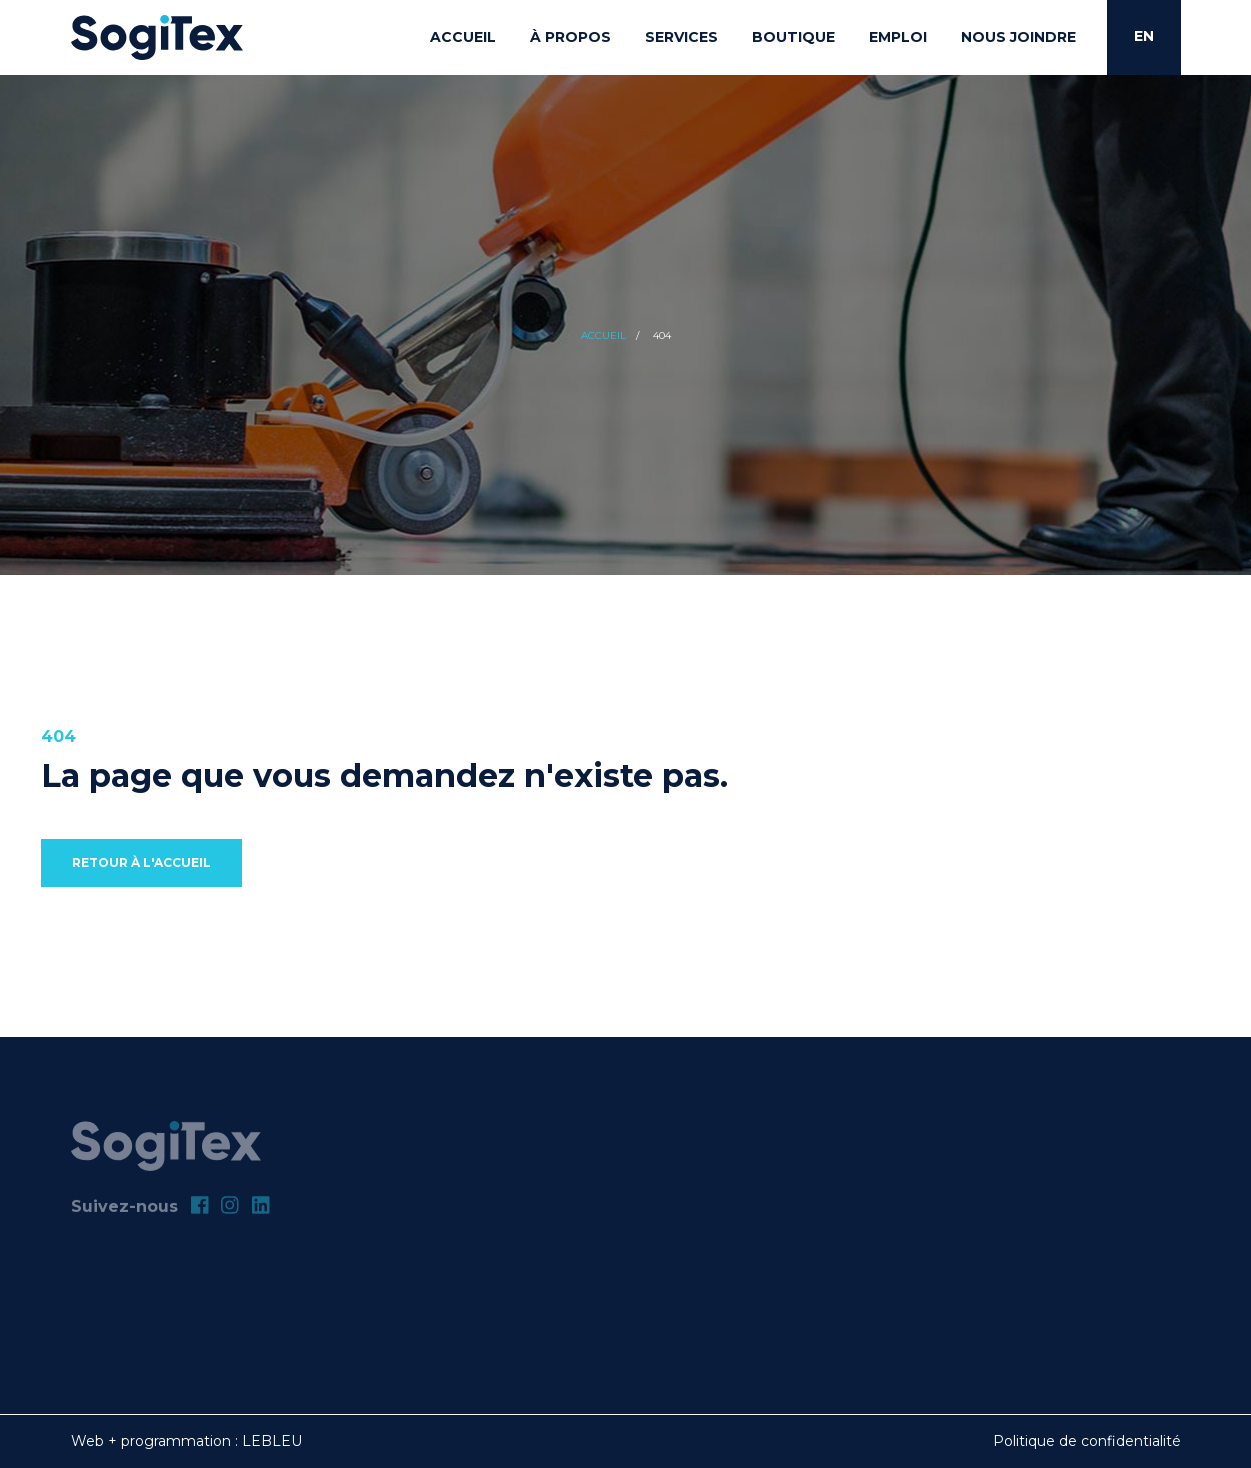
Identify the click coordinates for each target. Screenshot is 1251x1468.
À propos (570, 37)
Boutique (793, 37)
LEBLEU (272, 1441)
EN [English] (1144, 36)
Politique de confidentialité (1087, 1441)
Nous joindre (1018, 37)
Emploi (898, 37)
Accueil (463, 37)
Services (681, 37)
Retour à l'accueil (141, 862)
